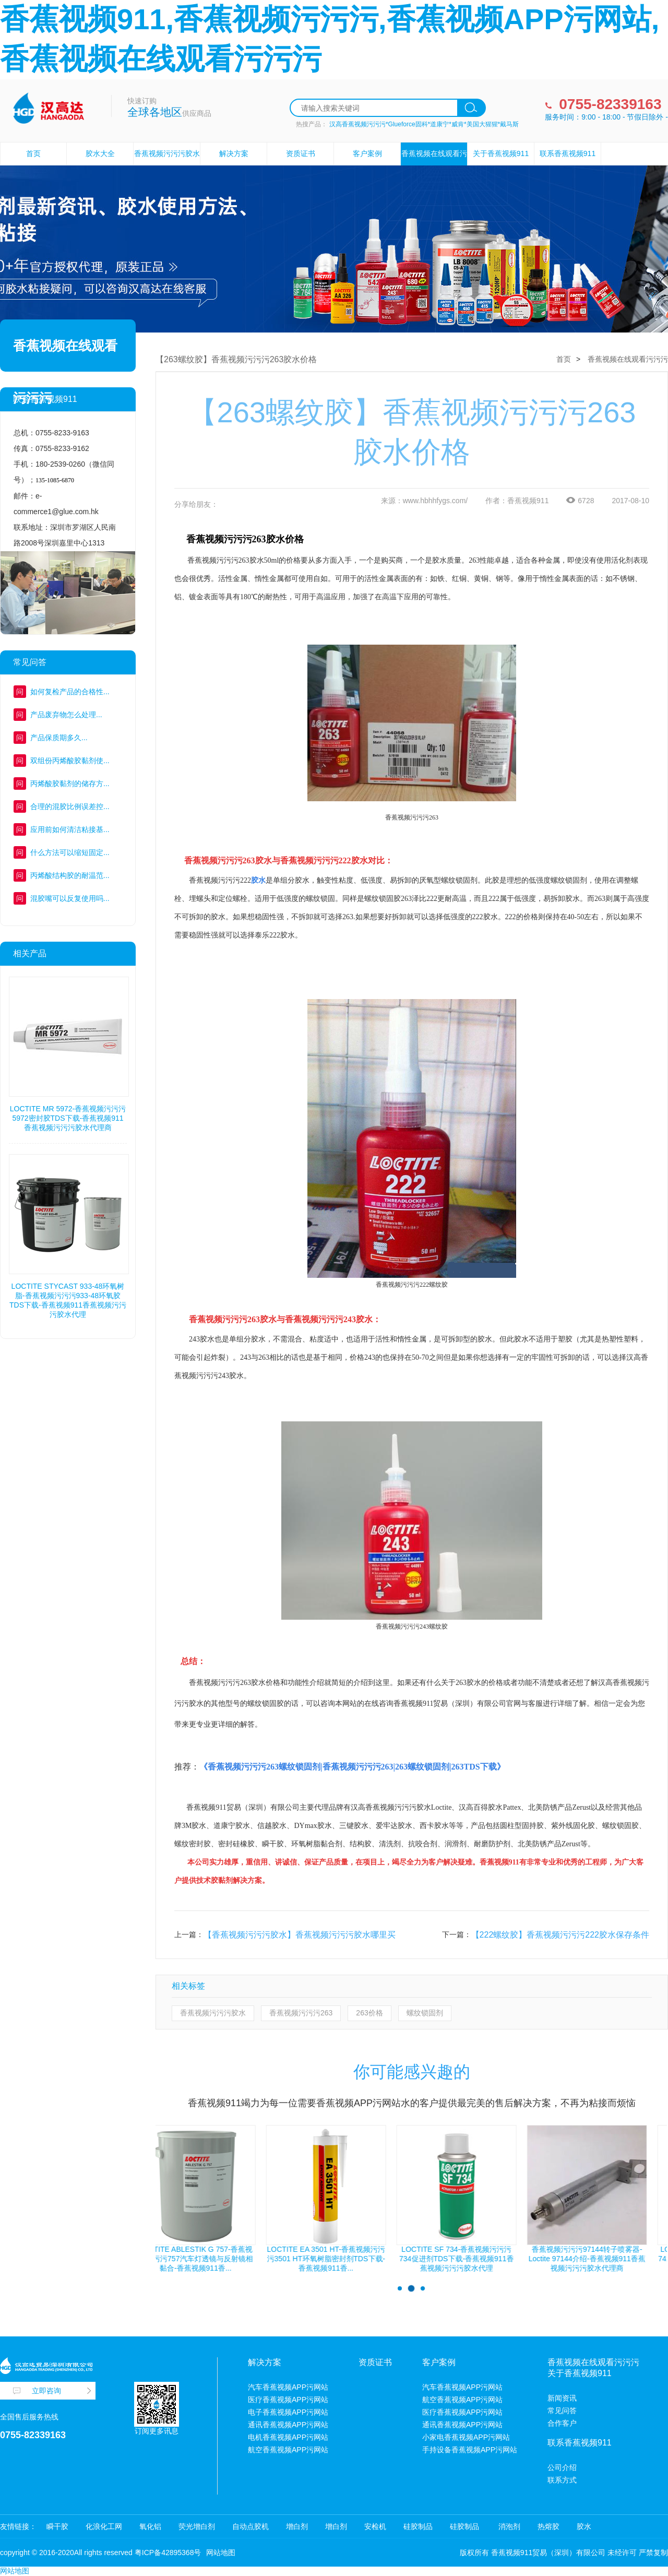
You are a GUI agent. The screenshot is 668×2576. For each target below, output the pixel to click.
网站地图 (220, 2552)
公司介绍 (562, 2467)
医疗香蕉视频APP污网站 (288, 2399)
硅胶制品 (418, 2526)
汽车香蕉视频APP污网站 (288, 2387)
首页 (33, 153)
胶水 (584, 2526)
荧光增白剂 (196, 2526)
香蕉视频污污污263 (300, 2013)
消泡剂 (508, 2526)
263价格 (369, 2013)
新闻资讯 (562, 2398)
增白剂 (297, 2526)
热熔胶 (548, 2526)
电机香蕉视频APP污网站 (288, 2437)
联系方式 (562, 2480)
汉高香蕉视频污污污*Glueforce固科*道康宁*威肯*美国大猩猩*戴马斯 (424, 124)
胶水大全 (100, 153)
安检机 (375, 2526)
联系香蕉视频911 (567, 153)
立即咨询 (46, 2391)
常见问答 (562, 2410)
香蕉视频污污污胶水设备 (167, 164)
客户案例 (367, 153)
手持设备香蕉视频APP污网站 (469, 2450)
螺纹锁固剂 (425, 2013)
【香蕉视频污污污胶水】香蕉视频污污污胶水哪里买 (300, 1934)
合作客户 (562, 2423)
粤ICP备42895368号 (168, 2552)
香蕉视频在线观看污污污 (434, 164)
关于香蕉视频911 (501, 153)
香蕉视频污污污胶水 (213, 2013)
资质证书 (300, 153)
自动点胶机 (250, 2526)
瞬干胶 (57, 2526)
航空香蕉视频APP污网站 (288, 2450)
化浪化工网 (104, 2526)
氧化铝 (150, 2526)
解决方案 (233, 153)
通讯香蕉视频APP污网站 (288, 2424)
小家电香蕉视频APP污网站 (466, 2437)
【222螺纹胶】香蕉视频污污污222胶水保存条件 (560, 1934)
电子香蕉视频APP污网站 (288, 2412)
